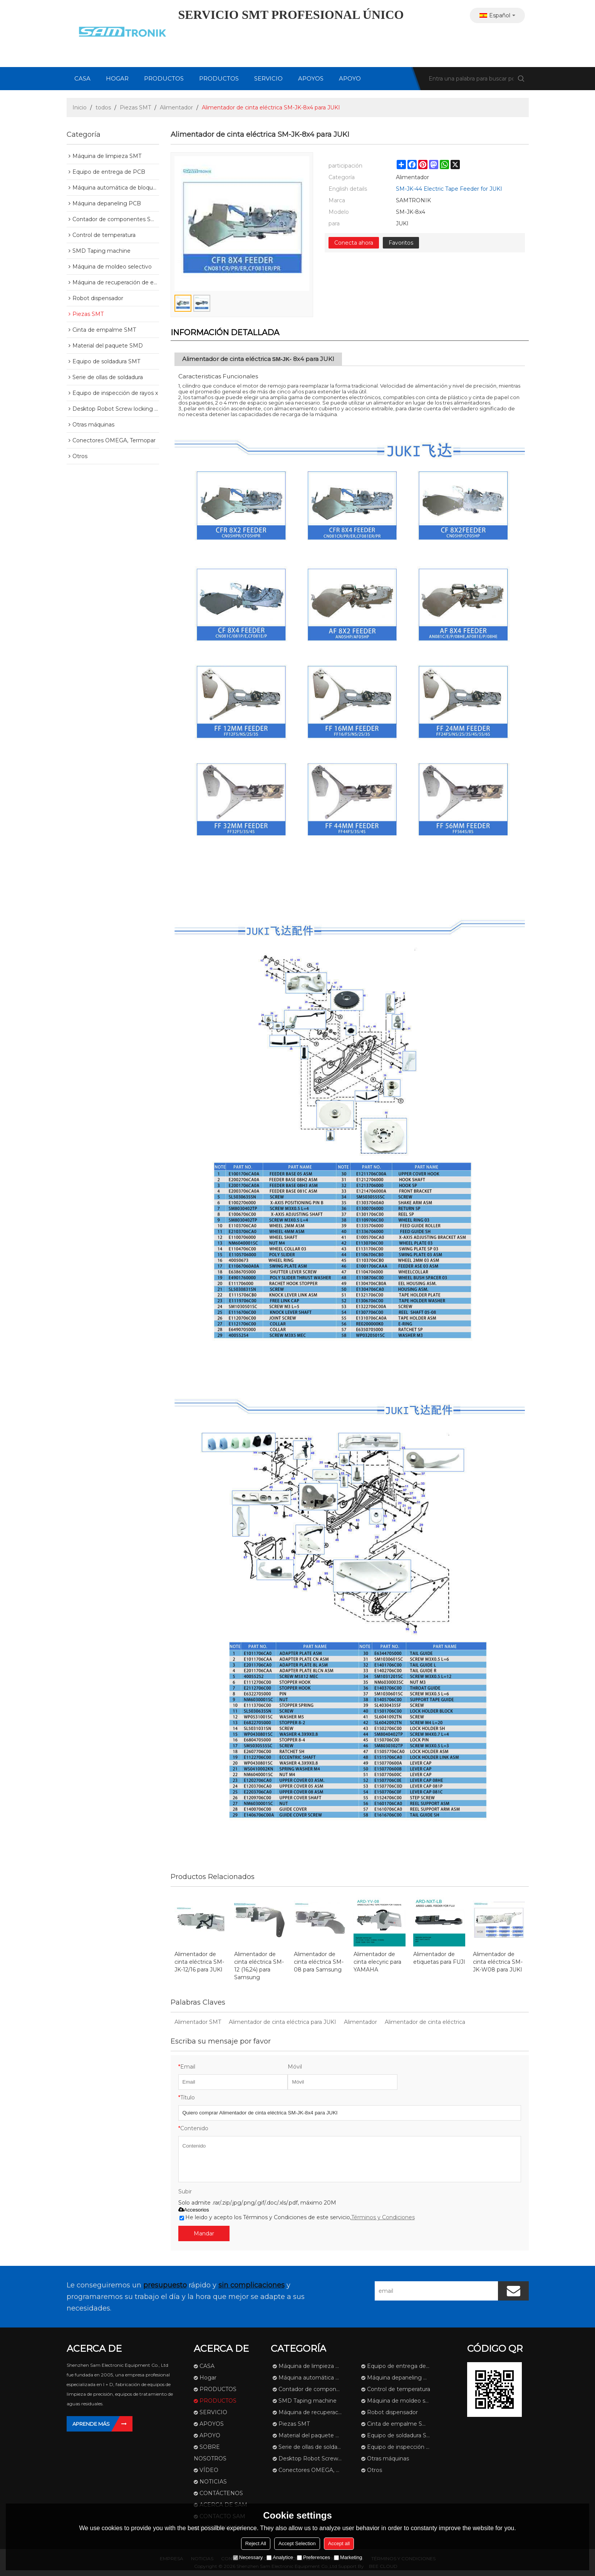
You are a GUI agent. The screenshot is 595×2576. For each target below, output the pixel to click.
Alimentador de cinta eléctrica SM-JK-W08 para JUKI (498, 1962)
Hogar (117, 78)
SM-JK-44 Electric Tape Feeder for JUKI (449, 188)
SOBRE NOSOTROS (210, 2452)
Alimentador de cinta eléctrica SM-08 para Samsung (319, 1962)
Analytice (279, 2557)
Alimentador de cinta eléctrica (425, 2021)
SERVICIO (268, 78)
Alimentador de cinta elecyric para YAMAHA (377, 1962)
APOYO (350, 78)
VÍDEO (208, 2470)
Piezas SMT (135, 107)
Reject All (255, 2543)
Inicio (79, 107)
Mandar (204, 2233)
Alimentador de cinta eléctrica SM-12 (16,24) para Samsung (259, 1966)
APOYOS (310, 78)
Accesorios (193, 2210)
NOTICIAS (213, 2481)
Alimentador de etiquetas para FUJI (439, 1958)
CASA (82, 78)
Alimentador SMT (197, 2021)
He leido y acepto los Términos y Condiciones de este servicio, (297, 2217)
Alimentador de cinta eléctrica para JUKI (282, 2021)
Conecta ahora (353, 242)
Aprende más (91, 2424)
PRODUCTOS (164, 78)
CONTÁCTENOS (221, 2493)
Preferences (313, 2557)
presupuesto (165, 2285)
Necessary (248, 2557)
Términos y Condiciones (383, 2217)
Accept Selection (297, 2543)
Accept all (339, 2543)
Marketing (348, 2557)
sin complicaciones (251, 2285)
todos (103, 107)
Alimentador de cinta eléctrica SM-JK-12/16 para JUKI (199, 1962)
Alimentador (176, 107)
